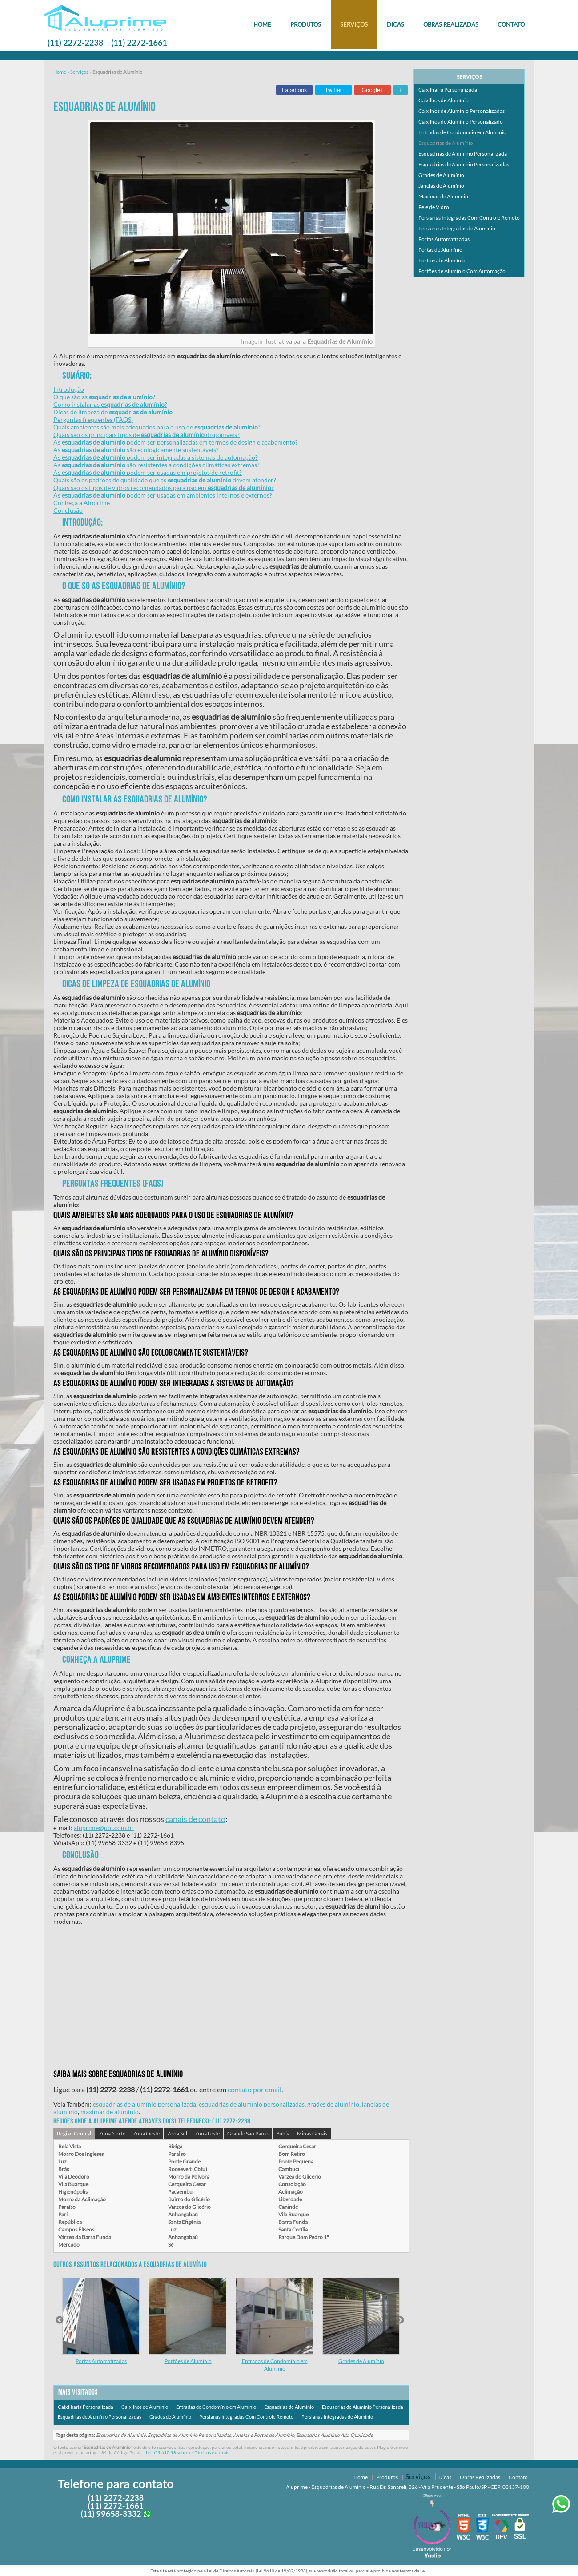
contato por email (254, 2089)
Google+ (372, 90)
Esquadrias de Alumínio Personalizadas (99, 2417)
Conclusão (68, 510)
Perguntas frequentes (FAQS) (93, 419)
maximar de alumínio (109, 2111)
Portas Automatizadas (101, 2361)
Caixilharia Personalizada (85, 2407)
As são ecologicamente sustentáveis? (136, 449)
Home (262, 24)
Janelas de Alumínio (441, 185)
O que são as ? (104, 397)
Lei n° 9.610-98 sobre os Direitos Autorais (187, 2452)
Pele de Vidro (433, 207)
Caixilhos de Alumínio (144, 2407)
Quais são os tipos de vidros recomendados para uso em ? (163, 487)
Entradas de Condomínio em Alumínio (216, 2407)
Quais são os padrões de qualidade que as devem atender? (164, 480)
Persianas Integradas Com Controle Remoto (246, 2417)
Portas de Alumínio (440, 249)
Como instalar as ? (110, 404)
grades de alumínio (333, 2104)
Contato (511, 24)
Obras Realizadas (450, 24)
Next (400, 2320)
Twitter (333, 90)
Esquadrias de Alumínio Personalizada (362, 2407)
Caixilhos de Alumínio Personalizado (460, 121)
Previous (59, 2320)
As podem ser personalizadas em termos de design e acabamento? (175, 442)
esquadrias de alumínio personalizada (144, 2104)
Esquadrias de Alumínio (289, 2407)
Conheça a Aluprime (81, 502)
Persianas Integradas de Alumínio (337, 2417)
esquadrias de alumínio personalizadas (252, 2104)
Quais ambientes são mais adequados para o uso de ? (157, 427)
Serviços (354, 24)
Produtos (305, 24)
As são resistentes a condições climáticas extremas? (156, 465)
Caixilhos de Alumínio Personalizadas (461, 111)
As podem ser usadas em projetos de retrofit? (147, 472)
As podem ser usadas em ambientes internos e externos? (162, 495)
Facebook (294, 90)
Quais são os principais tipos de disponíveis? (146, 434)
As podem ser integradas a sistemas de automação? (155, 457)
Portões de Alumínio (188, 2361)
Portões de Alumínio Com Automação (462, 271)
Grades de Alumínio (361, 2361)
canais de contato (195, 1819)
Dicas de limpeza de (113, 412)
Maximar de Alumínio (443, 196)
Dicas (395, 24)
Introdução (68, 389)
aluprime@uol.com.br (104, 1827)
